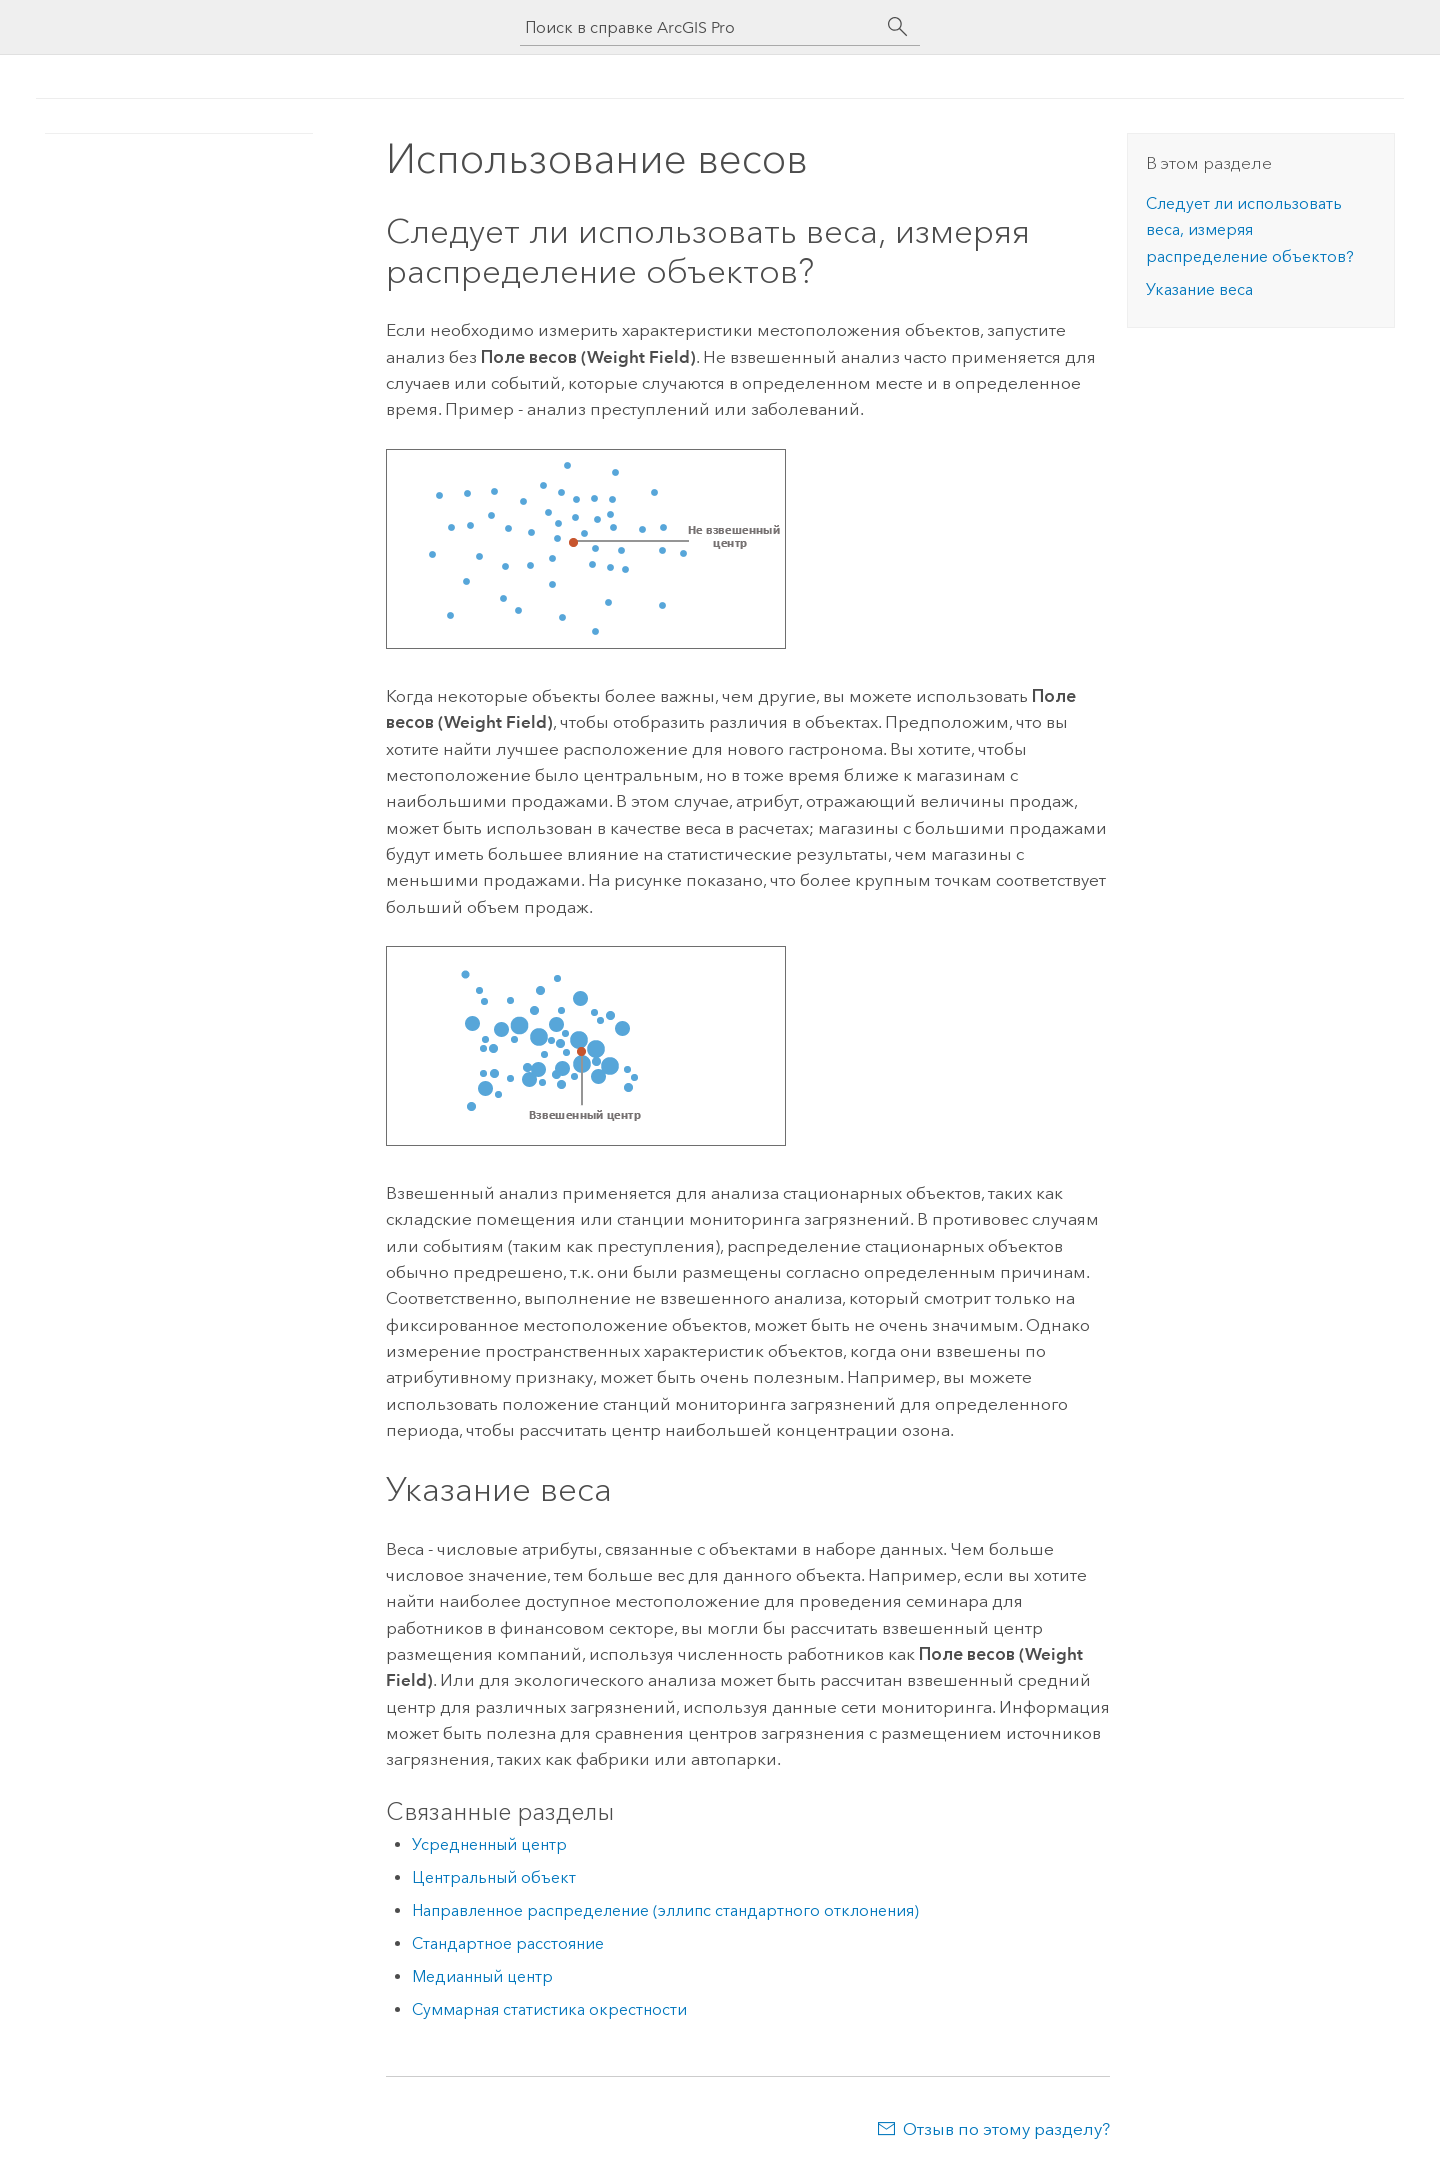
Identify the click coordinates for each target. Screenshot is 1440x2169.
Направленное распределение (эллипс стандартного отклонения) (665, 1910)
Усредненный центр (489, 1844)
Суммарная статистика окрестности (549, 2009)
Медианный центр (482, 1976)
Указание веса (1199, 289)
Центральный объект (494, 1877)
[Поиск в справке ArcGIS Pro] (700, 27)
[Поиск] (898, 27)
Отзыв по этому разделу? (1006, 2129)
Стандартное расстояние (508, 1943)
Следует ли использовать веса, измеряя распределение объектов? (1250, 230)
